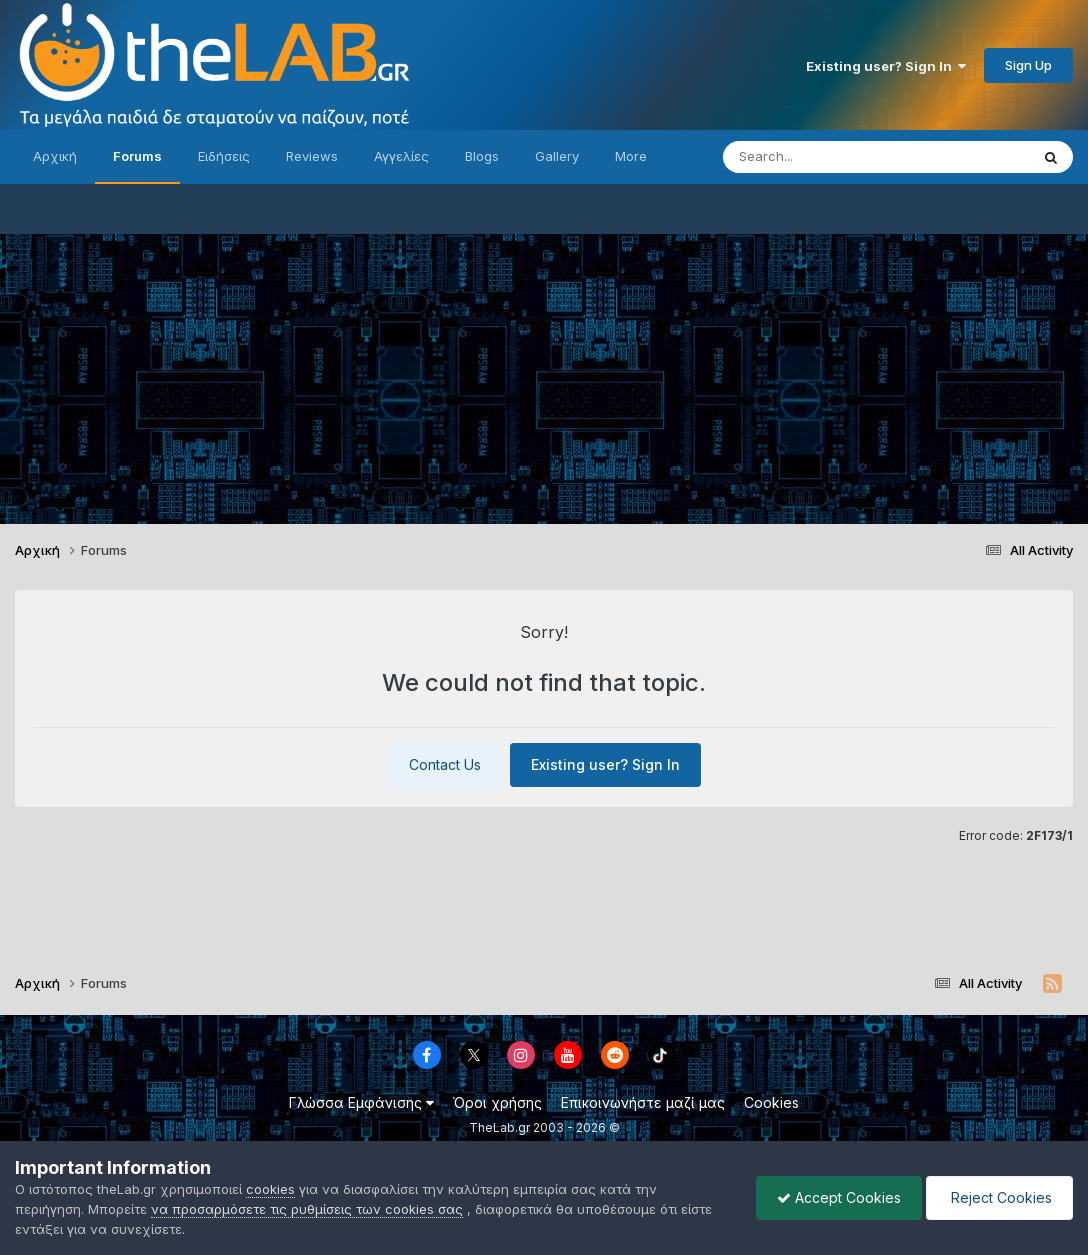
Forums (137, 156)
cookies (270, 1189)
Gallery (557, 156)
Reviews (312, 156)
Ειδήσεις (224, 156)
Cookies (771, 1102)
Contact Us (445, 764)
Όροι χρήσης (497, 1102)
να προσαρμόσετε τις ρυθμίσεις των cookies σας (307, 1209)
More (631, 156)
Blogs (482, 156)
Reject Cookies (999, 1197)
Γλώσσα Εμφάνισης (361, 1102)
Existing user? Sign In (886, 66)
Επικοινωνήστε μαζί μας (643, 1102)
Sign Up (1028, 65)
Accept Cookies (839, 1197)
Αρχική (55, 156)
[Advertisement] (544, 374)
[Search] (836, 157)
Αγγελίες (401, 156)
